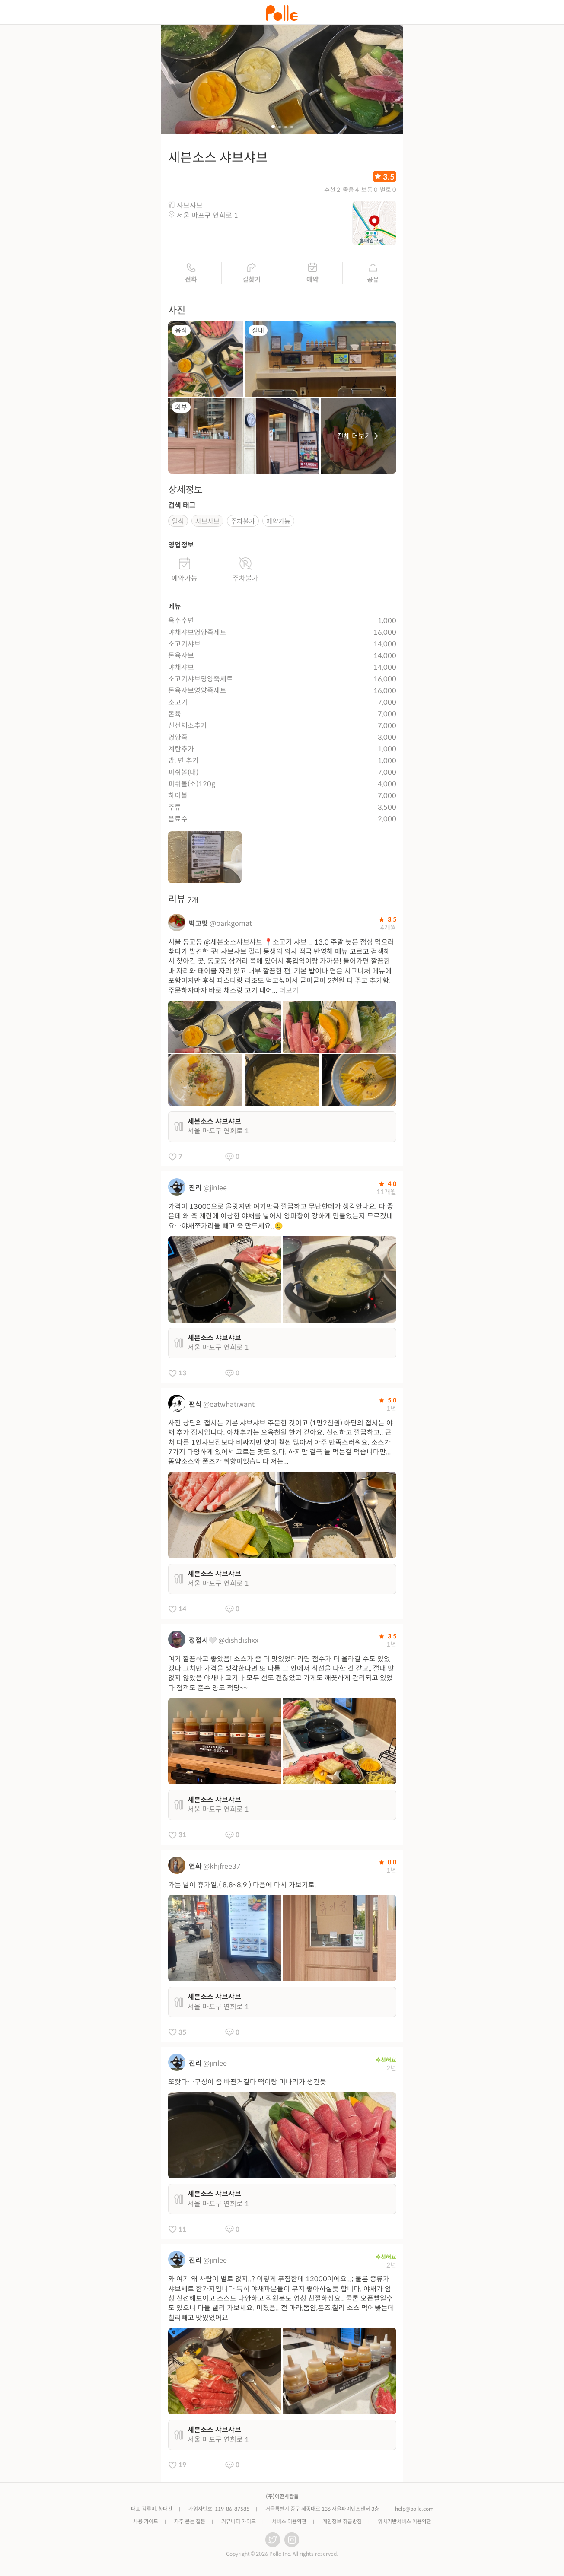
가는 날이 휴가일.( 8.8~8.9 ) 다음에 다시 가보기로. (242, 1885)
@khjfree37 (222, 1867)
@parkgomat (231, 924)
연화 (195, 1867)
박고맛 (198, 924)
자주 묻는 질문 (189, 2522)
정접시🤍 (203, 1641)
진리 (195, 1188)
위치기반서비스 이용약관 (404, 2522)
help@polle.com (414, 2509)
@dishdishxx (238, 1641)
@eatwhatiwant (229, 1405)
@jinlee (215, 1188)
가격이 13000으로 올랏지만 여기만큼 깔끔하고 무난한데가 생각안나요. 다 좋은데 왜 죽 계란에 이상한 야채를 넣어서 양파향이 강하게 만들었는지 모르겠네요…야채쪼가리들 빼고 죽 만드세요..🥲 (280, 1217)
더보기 (289, 991)
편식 (195, 1405)
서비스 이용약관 (289, 2522)
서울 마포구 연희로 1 (207, 216)
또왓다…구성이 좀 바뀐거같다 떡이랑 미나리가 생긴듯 (247, 2082)
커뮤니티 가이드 (238, 2522)
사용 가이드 (145, 2522)
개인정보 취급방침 (342, 2522)
